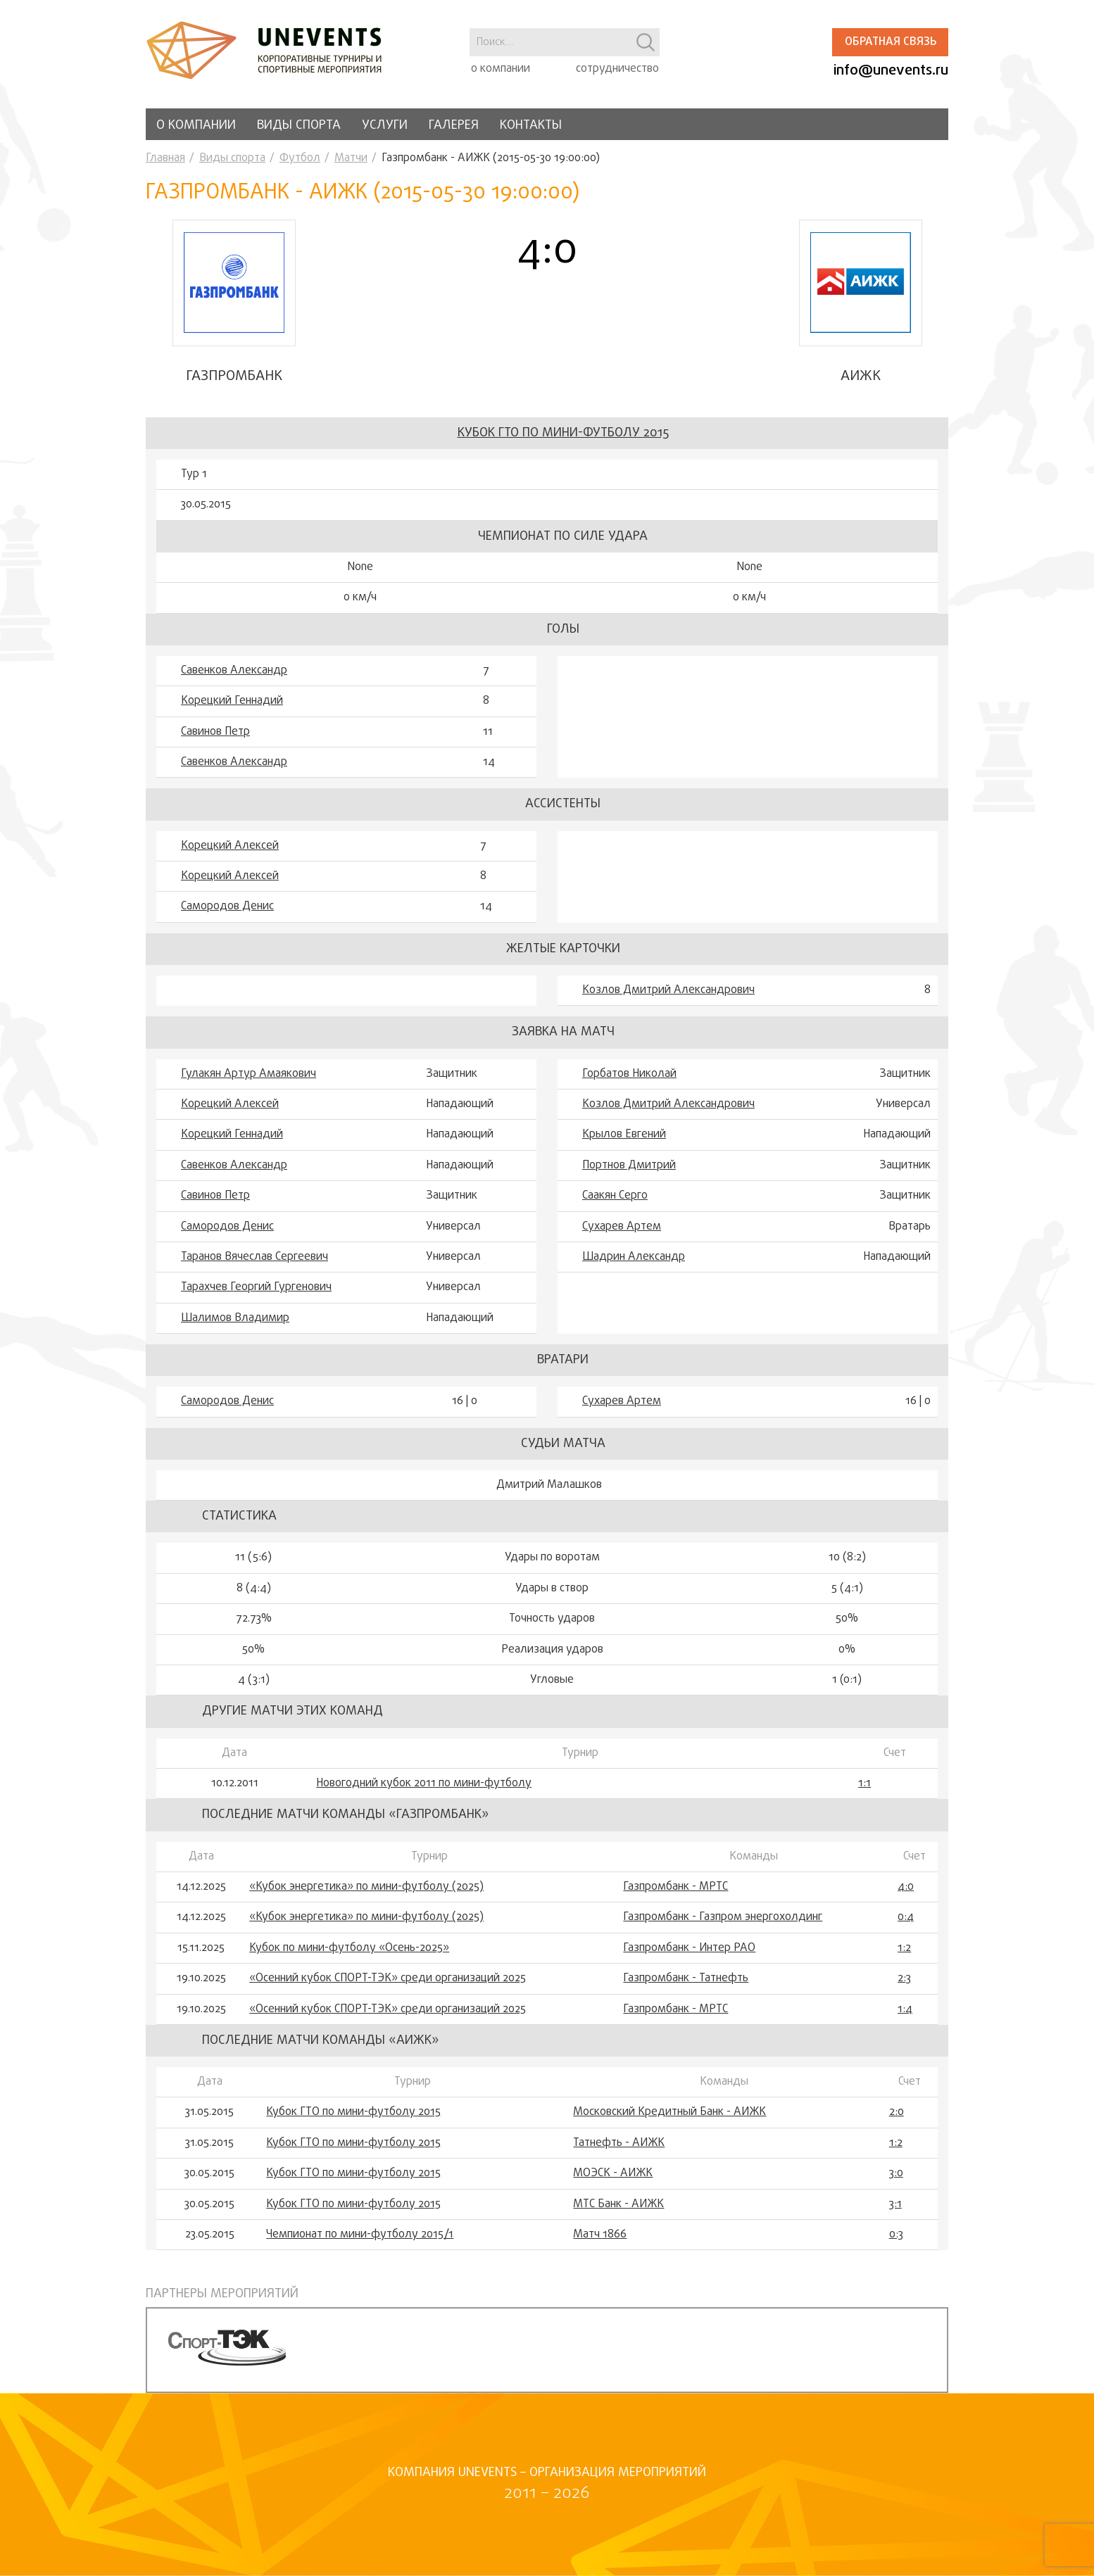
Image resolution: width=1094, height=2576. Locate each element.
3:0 (896, 2173)
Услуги (385, 125)
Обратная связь (890, 42)
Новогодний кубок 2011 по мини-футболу (424, 1783)
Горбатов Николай (629, 1074)
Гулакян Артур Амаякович (248, 1074)
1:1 (864, 1783)
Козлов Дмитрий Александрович (668, 990)
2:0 (896, 2112)
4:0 (906, 1887)
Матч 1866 (600, 2234)
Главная (165, 158)
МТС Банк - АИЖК (618, 2204)
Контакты (531, 125)
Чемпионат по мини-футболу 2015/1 (359, 2234)
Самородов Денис (227, 906)
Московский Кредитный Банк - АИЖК (669, 2112)
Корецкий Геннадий (232, 701)
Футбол (299, 158)
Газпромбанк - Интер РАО (689, 1948)
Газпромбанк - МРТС (675, 1887)
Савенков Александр (234, 670)
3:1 (895, 2204)
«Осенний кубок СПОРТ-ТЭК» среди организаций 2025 (387, 1978)
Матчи (350, 158)
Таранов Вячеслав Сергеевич (254, 1257)
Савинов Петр (215, 732)
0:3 (896, 2234)
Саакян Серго (615, 1196)
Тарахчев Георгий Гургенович (256, 1287)
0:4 (906, 1917)
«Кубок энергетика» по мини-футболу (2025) (366, 1887)
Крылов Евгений (624, 1134)
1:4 (905, 2009)
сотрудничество (617, 69)
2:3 (904, 1978)
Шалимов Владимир (235, 1318)
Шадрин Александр (633, 1257)
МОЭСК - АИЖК (613, 2173)
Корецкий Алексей (230, 846)
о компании (500, 69)
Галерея (454, 125)
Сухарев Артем (621, 1227)
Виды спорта (299, 125)
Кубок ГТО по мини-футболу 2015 (563, 433)
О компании (196, 125)
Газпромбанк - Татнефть (685, 1978)
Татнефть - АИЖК (619, 2143)
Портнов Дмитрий (629, 1165)
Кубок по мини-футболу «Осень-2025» (349, 1948)
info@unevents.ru (891, 71)
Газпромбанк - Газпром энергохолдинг (722, 1917)
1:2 (904, 1948)
